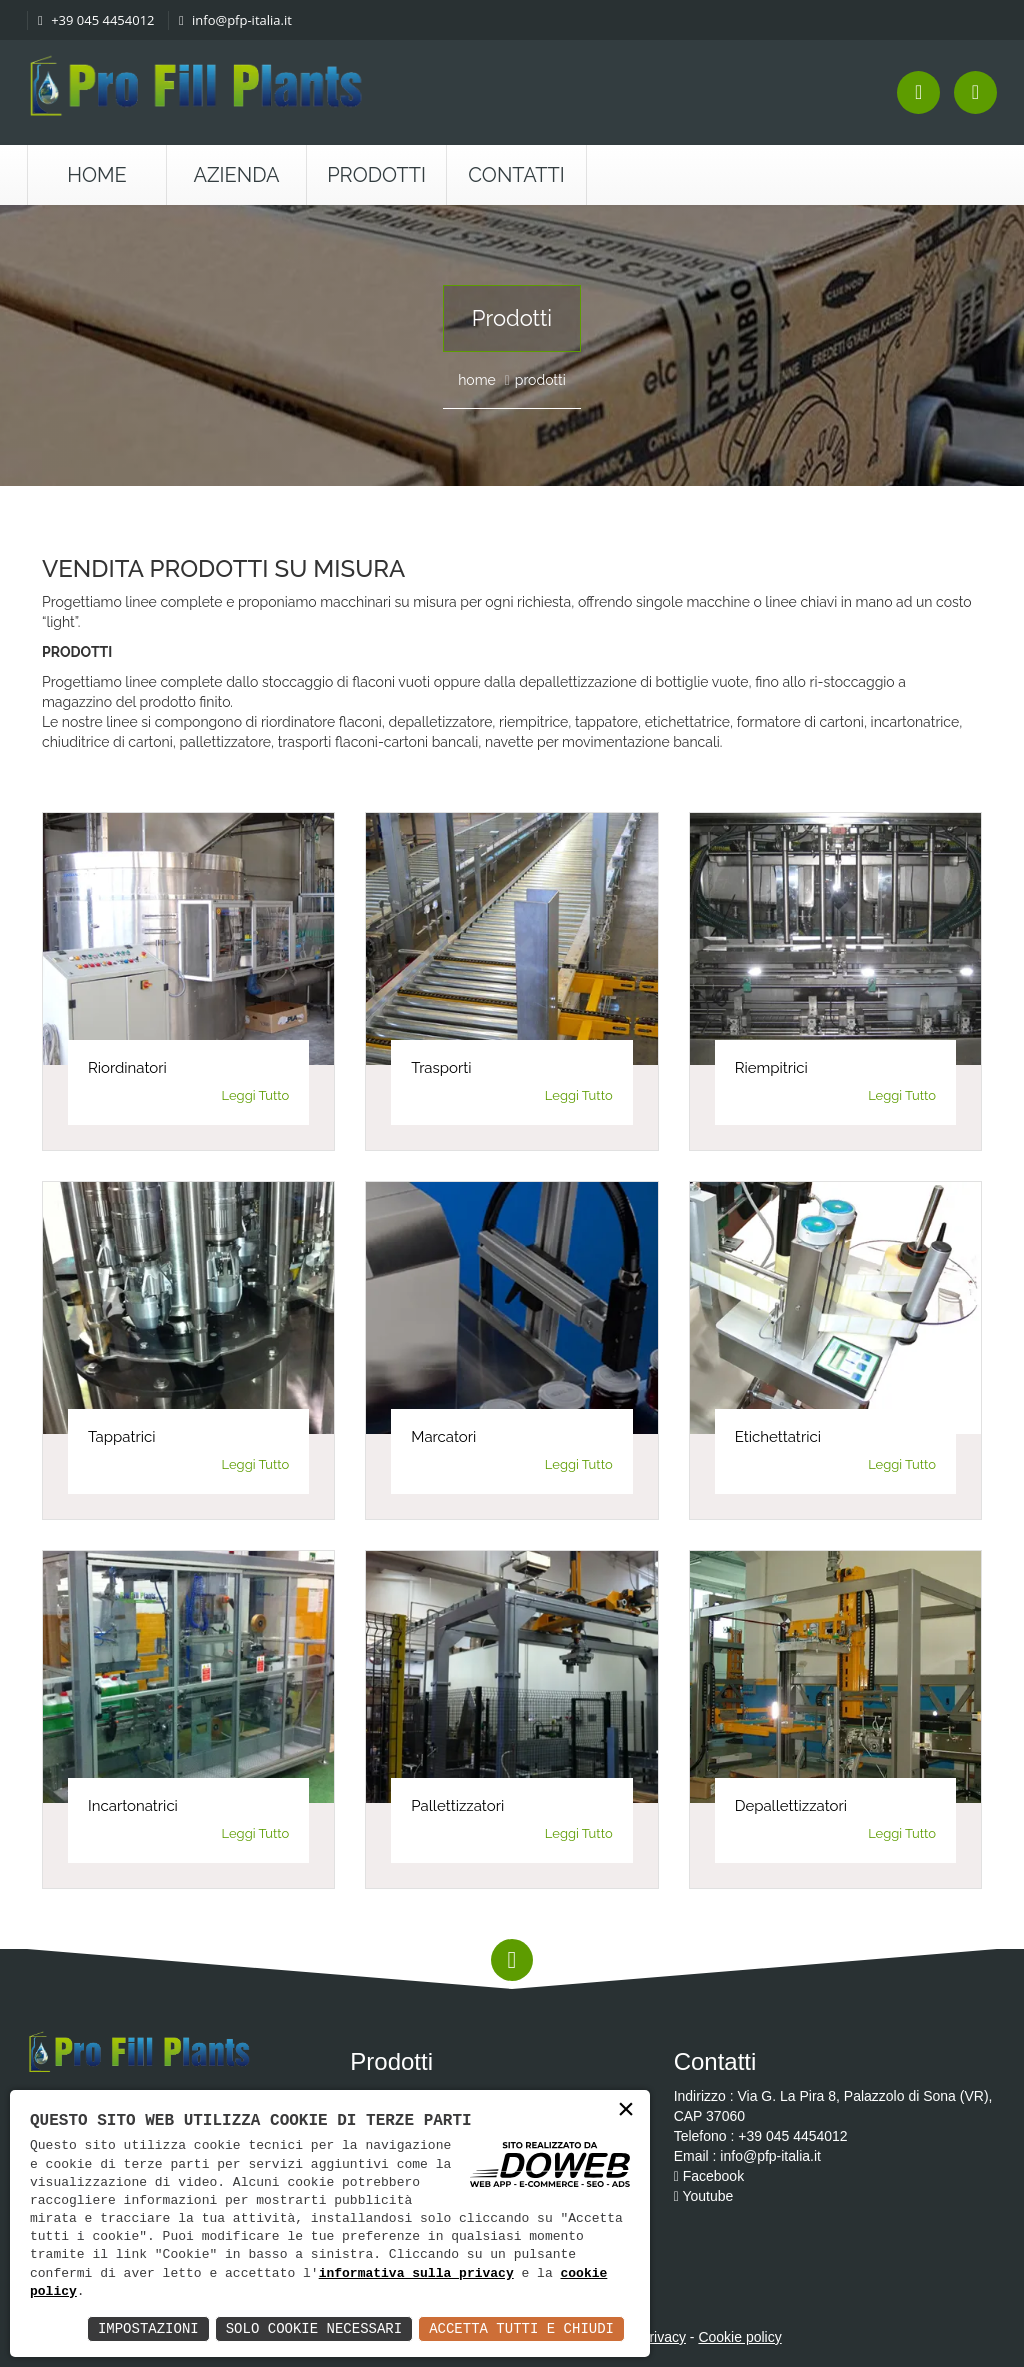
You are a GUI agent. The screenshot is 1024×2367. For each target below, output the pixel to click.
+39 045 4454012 (96, 20)
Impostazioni (148, 2328)
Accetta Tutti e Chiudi (521, 2328)
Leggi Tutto (256, 1095)
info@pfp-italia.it (235, 20)
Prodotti (376, 175)
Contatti (516, 175)
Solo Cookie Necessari (314, 2328)
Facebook (709, 2176)
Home (97, 175)
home (477, 380)
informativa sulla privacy (416, 2274)
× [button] (626, 2110)
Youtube (704, 2196)
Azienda (237, 175)
